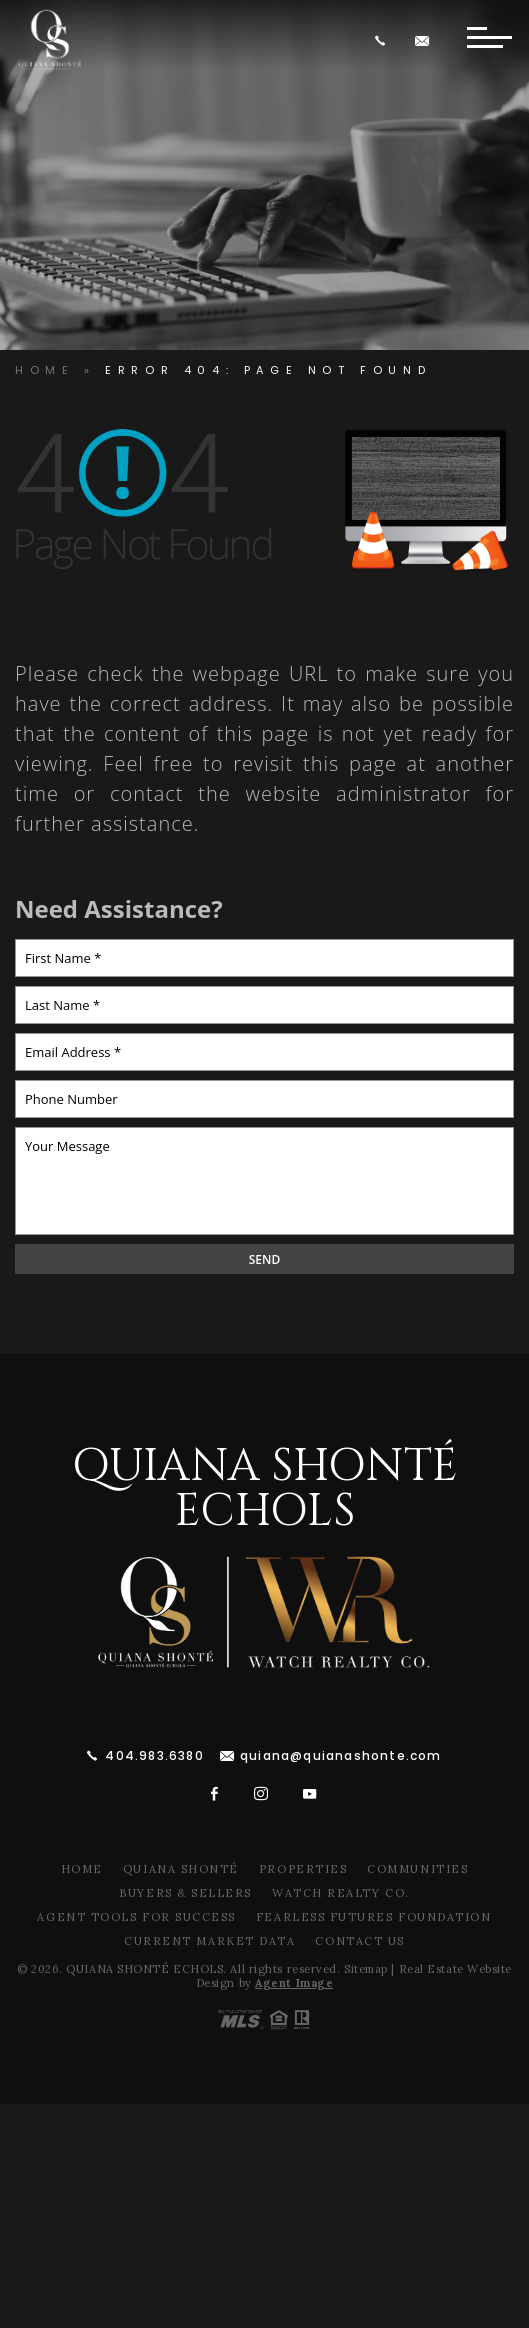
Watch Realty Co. (341, 1893)
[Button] (489, 40)
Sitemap (366, 1969)
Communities (417, 1869)
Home (82, 1869)
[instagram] (261, 1793)
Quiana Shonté (181, 1869)
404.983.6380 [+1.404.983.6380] (154, 1755)
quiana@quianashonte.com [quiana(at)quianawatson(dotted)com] (341, 1755)
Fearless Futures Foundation (374, 1917)
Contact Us (359, 1941)
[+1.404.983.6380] (384, 40)
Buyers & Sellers (185, 1893)
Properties (303, 1869)
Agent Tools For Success (136, 1917)
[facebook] (215, 1793)
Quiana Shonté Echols (265, 1489)
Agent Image (294, 1983)
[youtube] (310, 1793)
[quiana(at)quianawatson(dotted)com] (425, 40)
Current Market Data (209, 1941)
